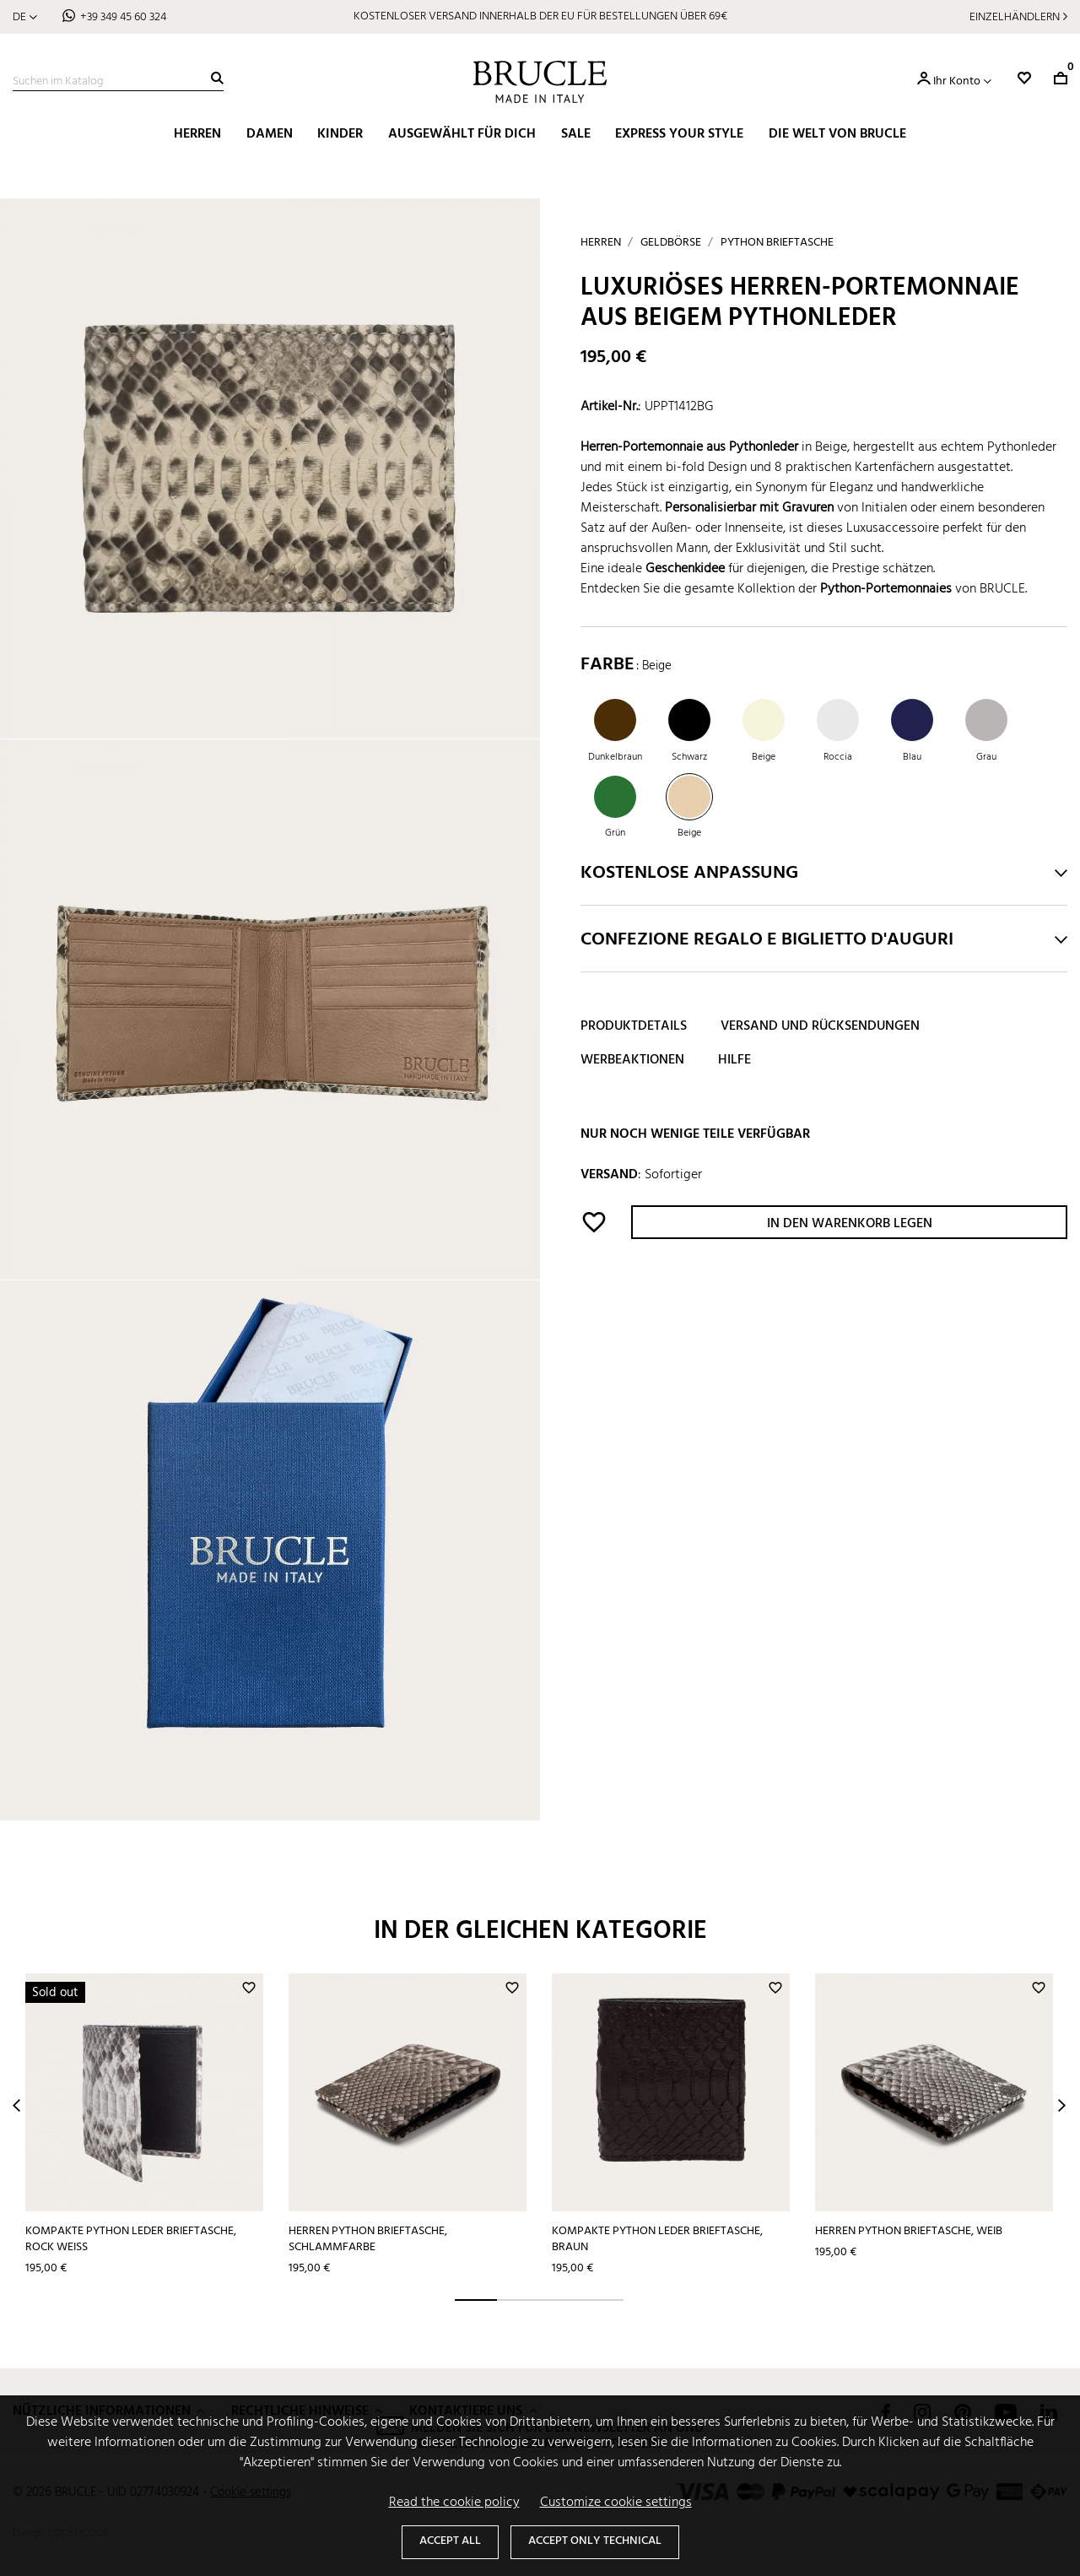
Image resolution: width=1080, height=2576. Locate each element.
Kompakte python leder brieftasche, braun (657, 2239)
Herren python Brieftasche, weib (908, 2231)
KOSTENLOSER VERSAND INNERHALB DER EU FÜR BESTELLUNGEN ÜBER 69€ (540, 16)
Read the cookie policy (454, 2502)
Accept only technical (595, 2541)
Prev (16, 2105)
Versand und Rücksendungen (820, 1026)
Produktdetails (633, 1026)
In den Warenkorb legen (849, 1224)
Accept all (450, 2541)
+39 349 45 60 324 (123, 17)
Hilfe (734, 1060)
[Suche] (118, 82)
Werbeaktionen (632, 1060)
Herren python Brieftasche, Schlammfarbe (368, 2239)
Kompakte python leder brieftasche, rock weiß (130, 2239)
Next (1062, 2105)
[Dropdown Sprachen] (25, 17)
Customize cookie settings (616, 2502)
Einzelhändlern (1014, 17)
